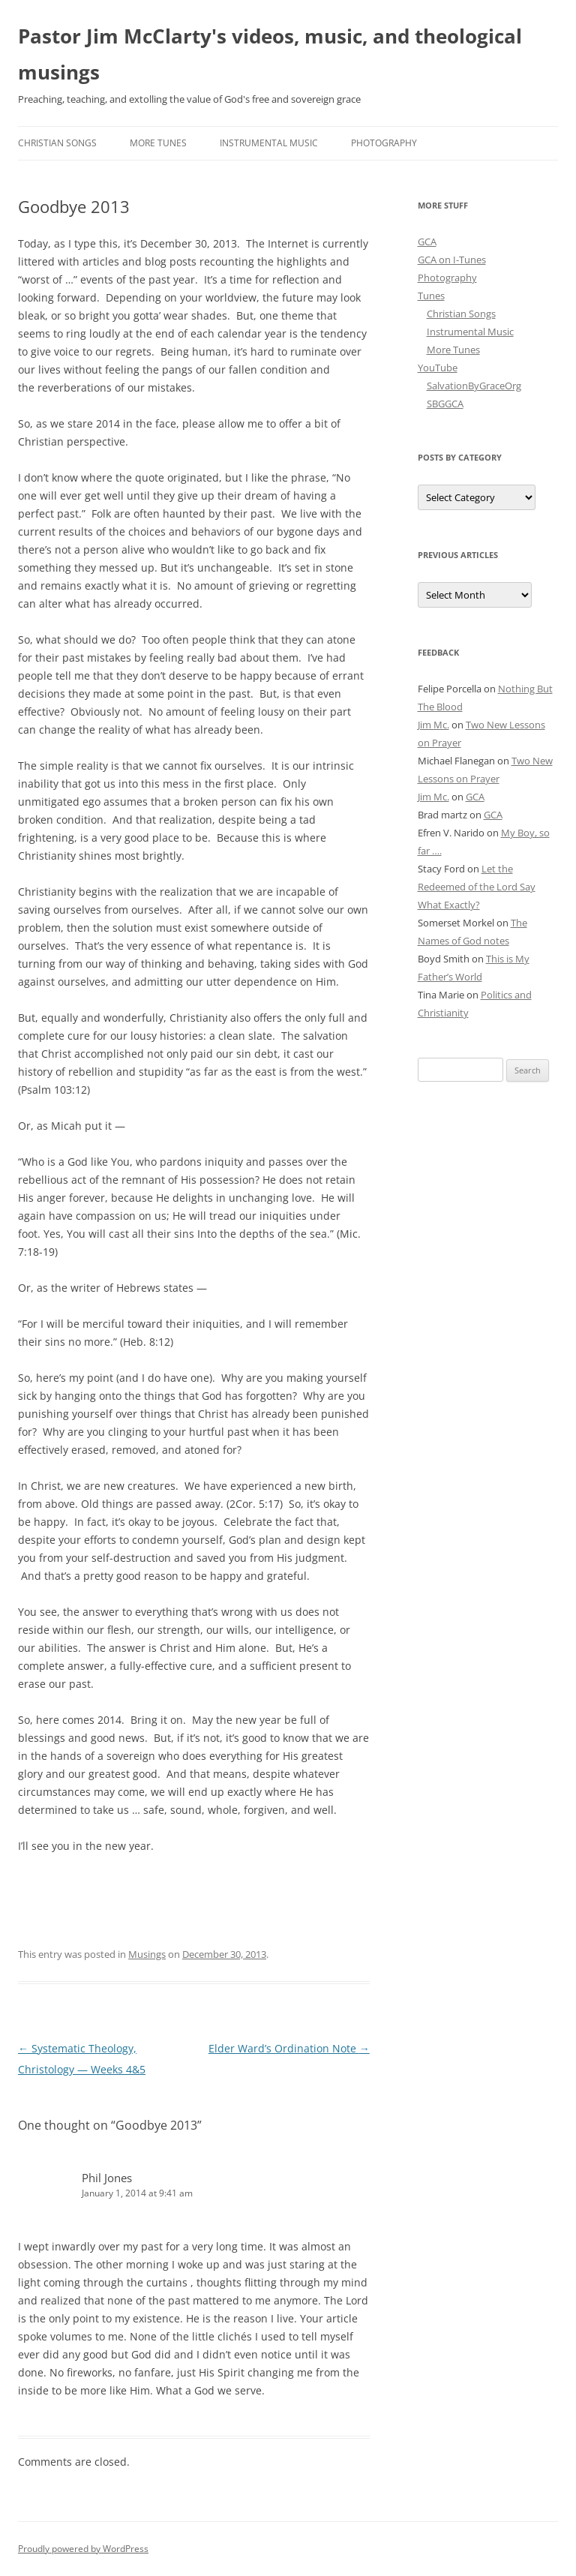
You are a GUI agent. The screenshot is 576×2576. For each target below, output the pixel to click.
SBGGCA (445, 403)
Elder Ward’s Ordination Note (289, 2048)
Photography (384, 143)
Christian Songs (57, 143)
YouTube (438, 367)
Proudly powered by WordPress (83, 2548)
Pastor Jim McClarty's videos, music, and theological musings (270, 54)
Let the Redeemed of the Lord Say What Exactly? (477, 886)
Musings (147, 1954)
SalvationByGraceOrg (474, 385)
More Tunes (158, 143)
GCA (427, 241)
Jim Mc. (433, 724)
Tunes (431, 295)
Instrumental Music (269, 143)
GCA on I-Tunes (452, 259)
